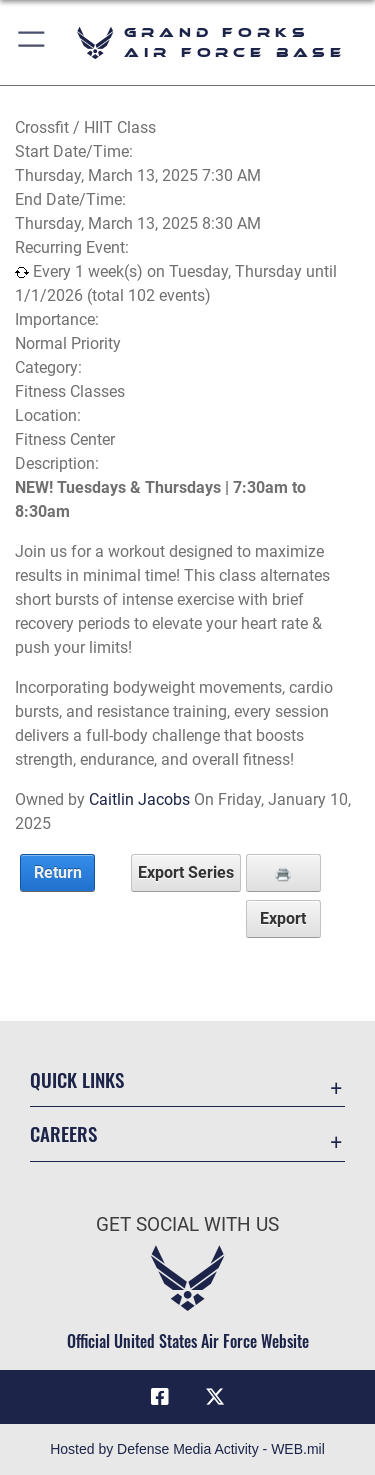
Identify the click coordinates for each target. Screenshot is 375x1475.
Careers (63, 1133)
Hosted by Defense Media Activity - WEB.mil (187, 1449)
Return (58, 872)
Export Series (186, 872)
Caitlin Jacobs (139, 799)
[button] (32, 42)
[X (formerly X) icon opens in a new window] (215, 1397)
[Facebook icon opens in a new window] (160, 1397)
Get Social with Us (187, 1224)
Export (283, 918)
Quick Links (77, 1079)
